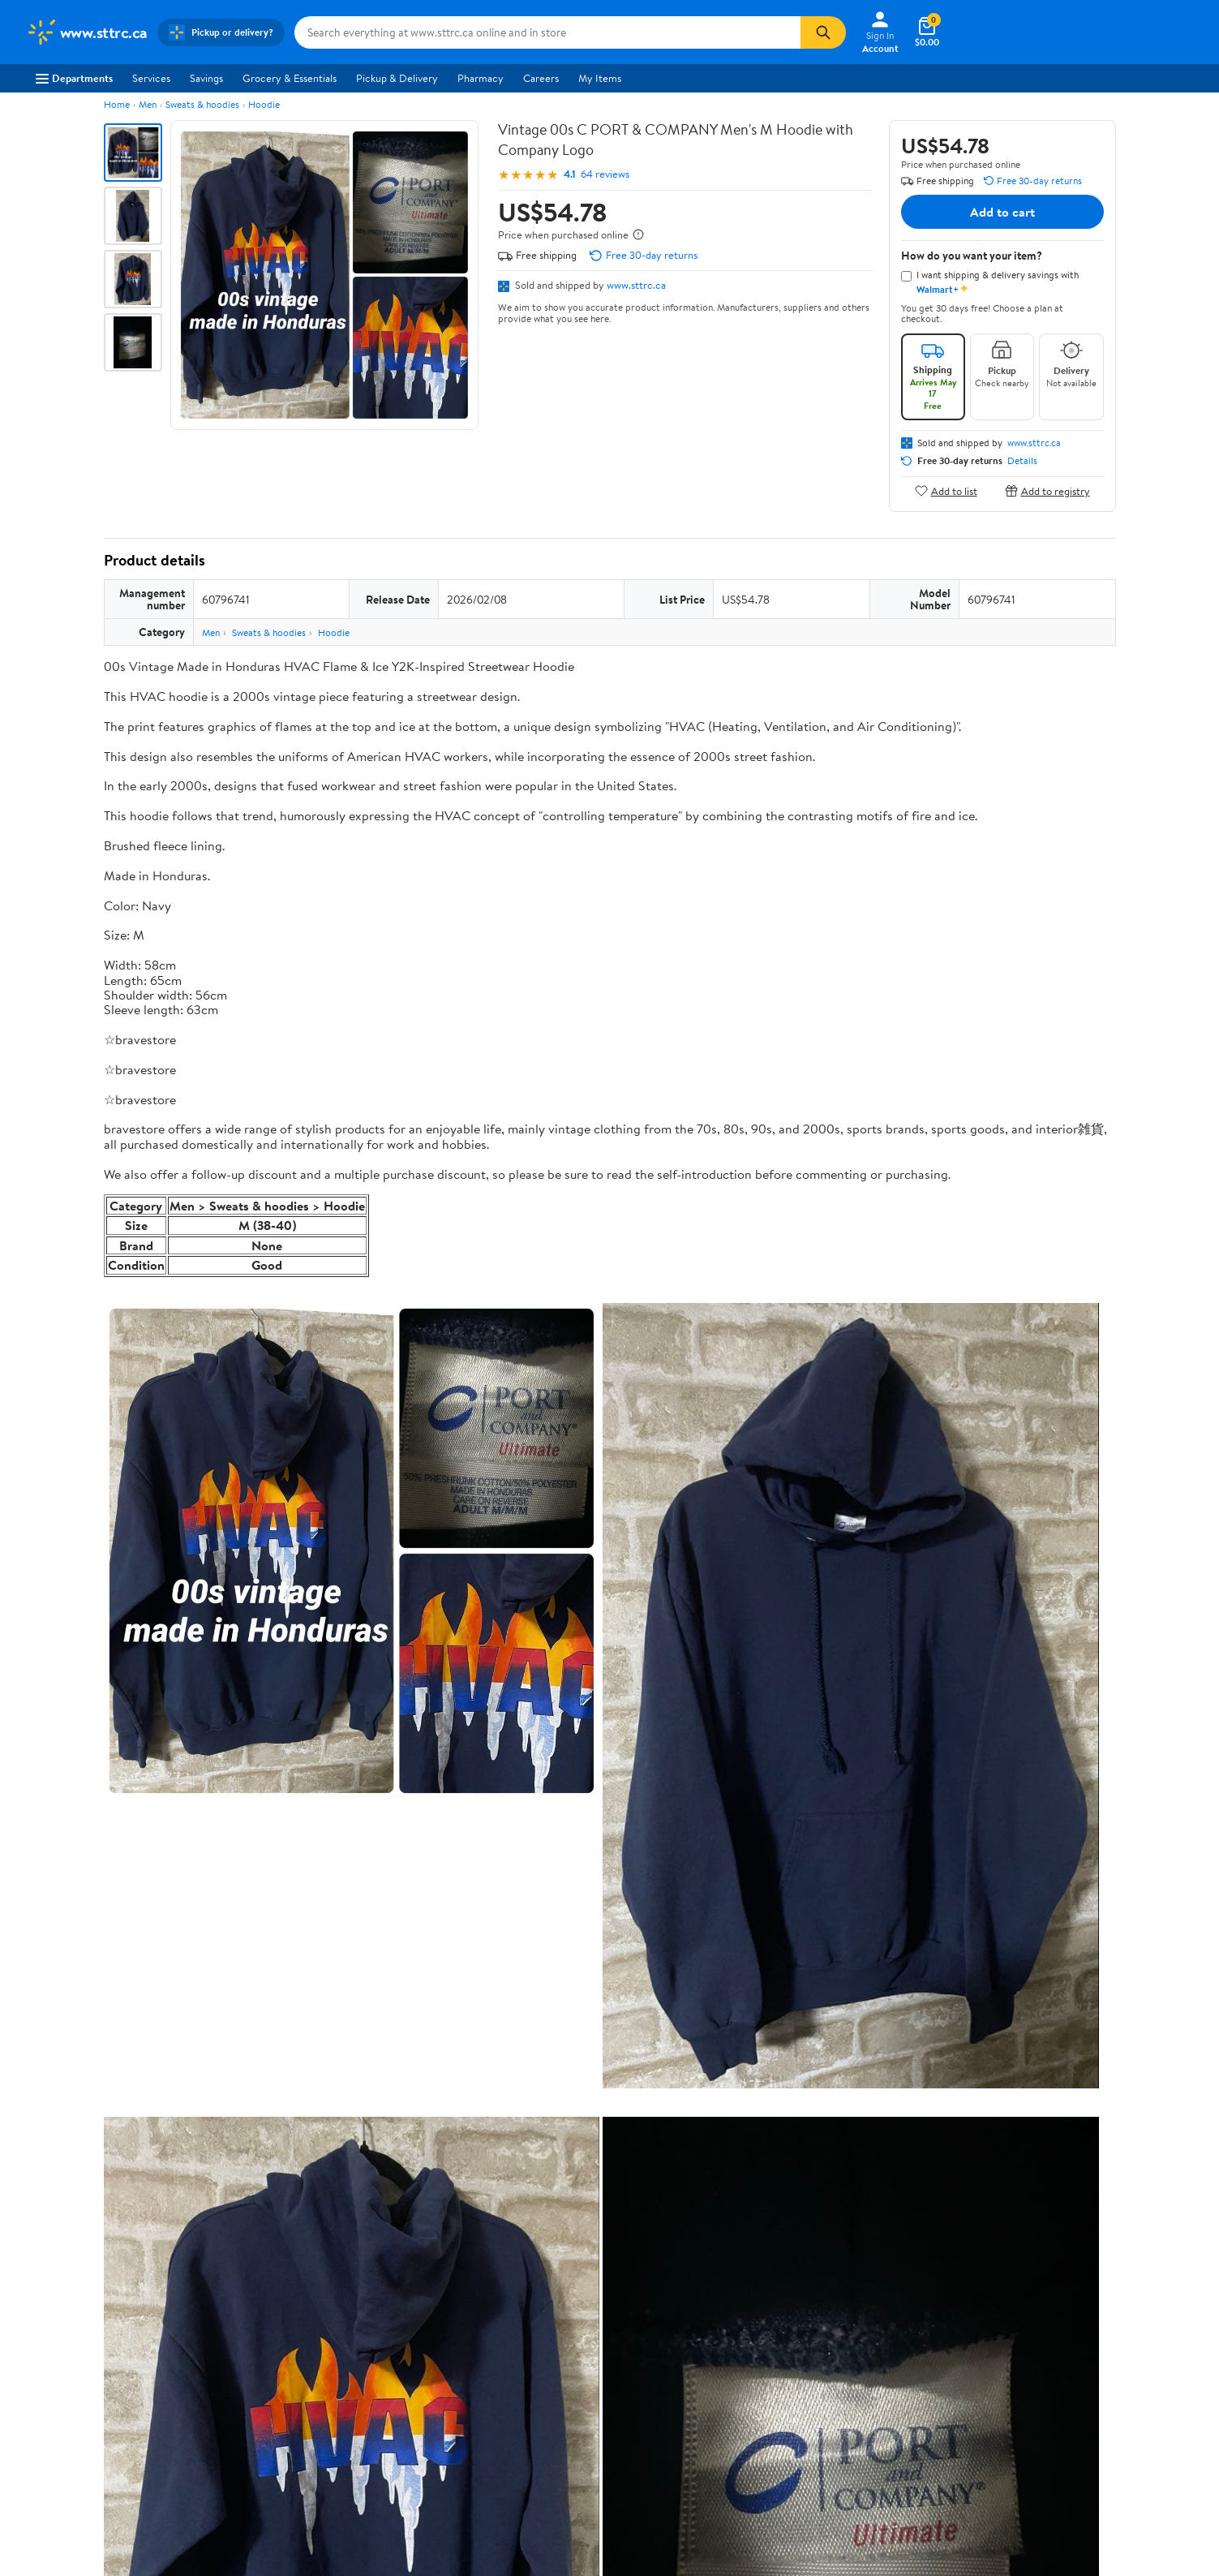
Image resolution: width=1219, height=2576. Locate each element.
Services (151, 78)
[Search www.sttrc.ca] (547, 32)
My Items (599, 78)
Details (1022, 461)
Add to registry (1047, 490)
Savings (206, 78)
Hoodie (264, 104)
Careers (541, 78)
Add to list (946, 490)
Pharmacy (480, 78)
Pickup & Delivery (397, 78)
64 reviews (605, 174)
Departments (74, 78)
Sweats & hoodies (202, 104)
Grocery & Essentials (290, 78)
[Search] (823, 32)
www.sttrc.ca (636, 284)
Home (117, 104)
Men (148, 104)
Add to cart (1002, 212)
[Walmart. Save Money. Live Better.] (87, 32)
